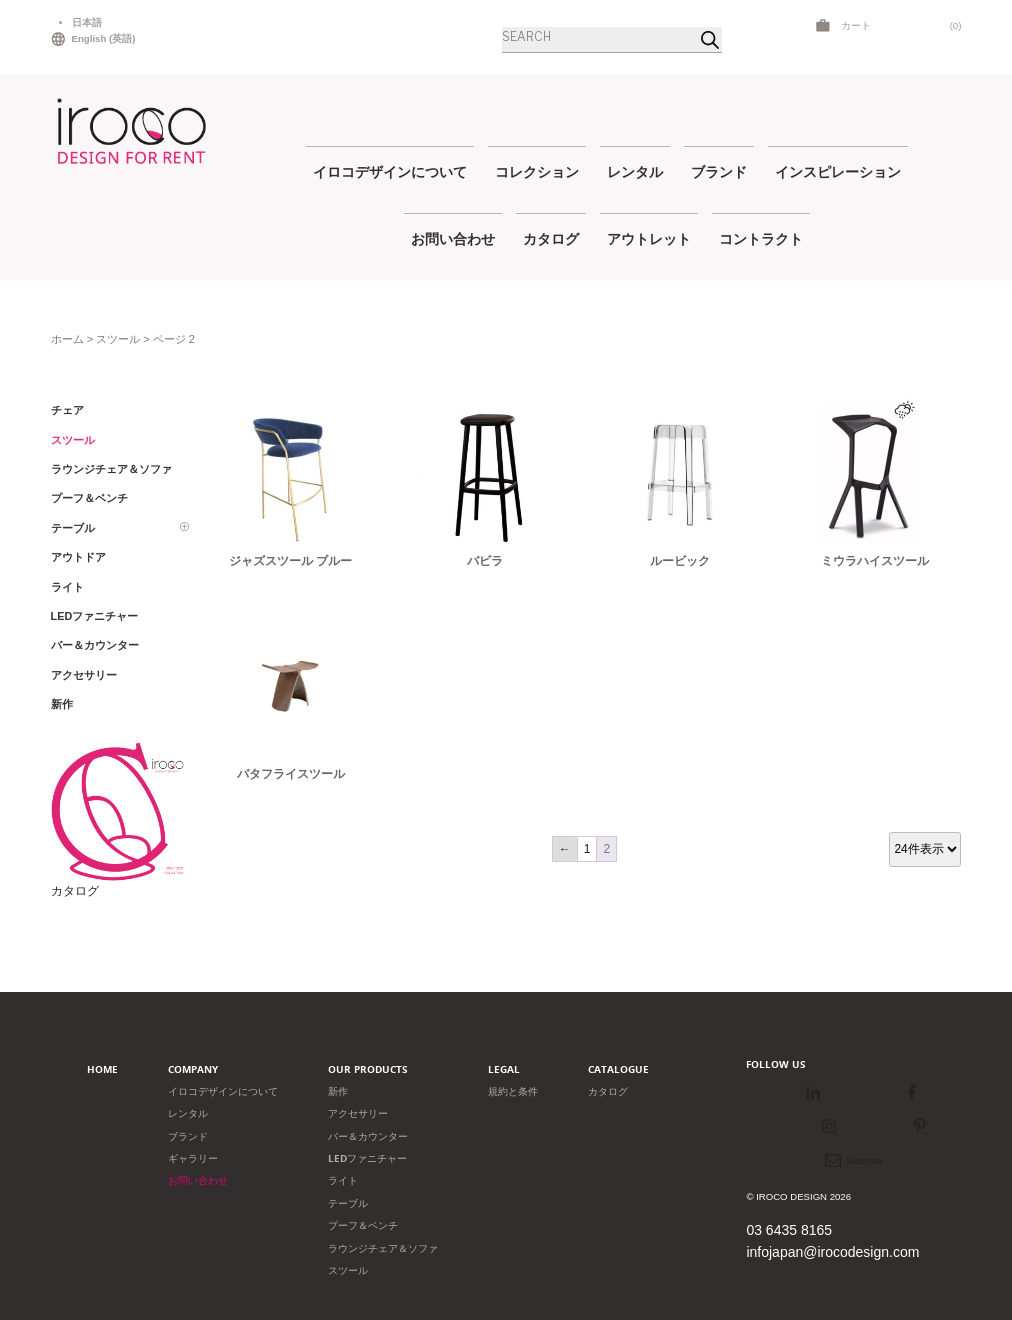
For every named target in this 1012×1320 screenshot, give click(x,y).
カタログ (551, 238)
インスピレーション (838, 171)
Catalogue (618, 1069)
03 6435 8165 (789, 1230)
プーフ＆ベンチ (363, 1225)
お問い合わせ (453, 238)
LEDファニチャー (367, 1158)
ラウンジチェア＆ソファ (383, 1248)
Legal (504, 1069)
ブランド (719, 171)
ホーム (67, 339)
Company (193, 1069)
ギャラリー (193, 1158)
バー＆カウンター (368, 1136)
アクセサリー (358, 1113)
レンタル (635, 171)
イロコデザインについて (390, 171)
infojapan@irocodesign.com (832, 1252)
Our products (368, 1069)
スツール (118, 339)
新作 (338, 1091)
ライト (343, 1180)
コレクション (537, 171)
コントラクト (761, 238)
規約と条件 (513, 1091)
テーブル (348, 1203)
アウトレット (649, 238)
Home (102, 1069)
